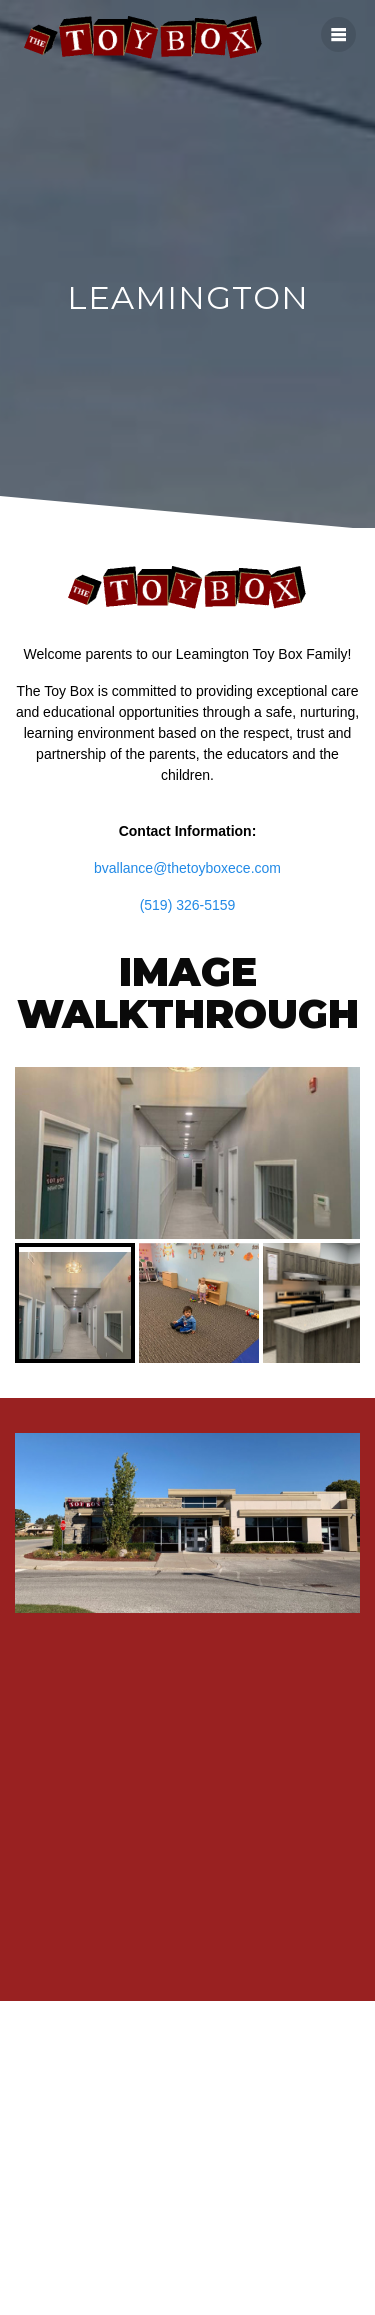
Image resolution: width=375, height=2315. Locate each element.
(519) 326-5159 (188, 905)
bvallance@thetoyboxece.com (187, 868)
